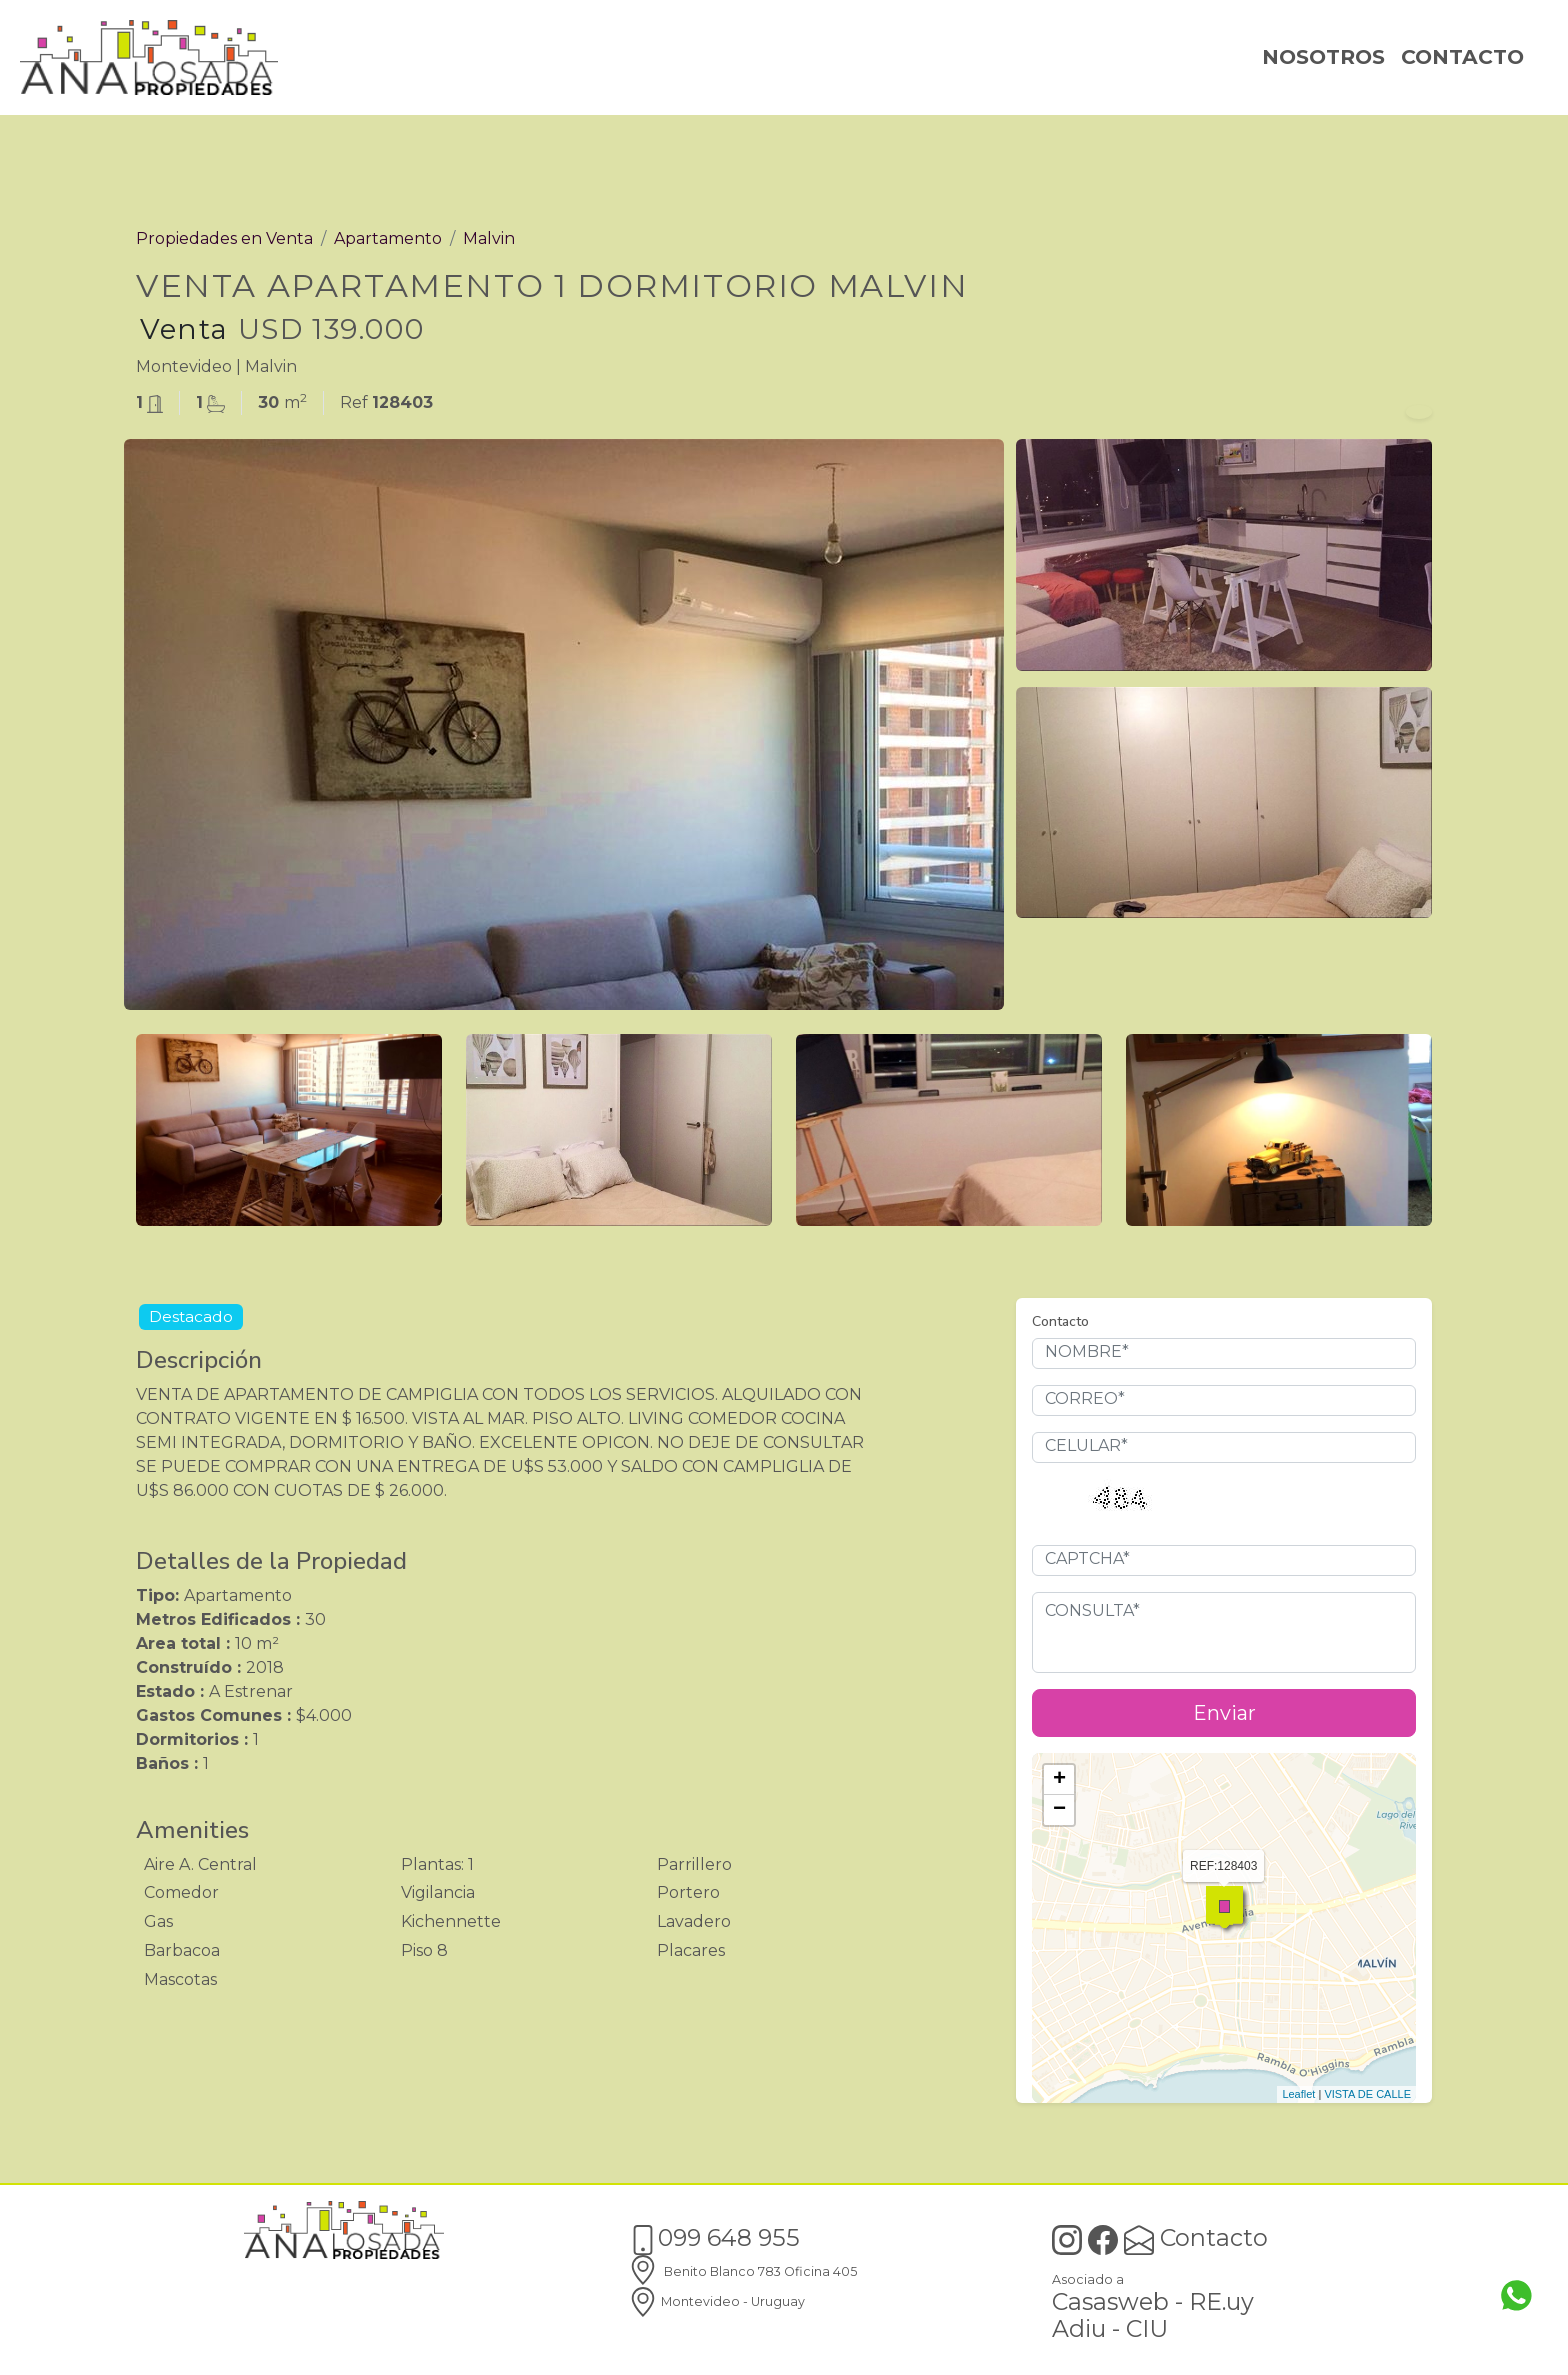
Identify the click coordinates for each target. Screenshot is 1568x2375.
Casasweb (1110, 2301)
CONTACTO (1462, 56)
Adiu (1079, 2328)
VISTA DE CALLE (1367, 2094)
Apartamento (388, 238)
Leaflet (1298, 2094)
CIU (1147, 2328)
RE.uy (1221, 2301)
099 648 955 (714, 2237)
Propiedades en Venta (224, 238)
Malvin (489, 238)
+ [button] (1059, 1780)
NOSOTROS (1323, 56)
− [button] (1059, 1810)
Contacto (1196, 2237)
